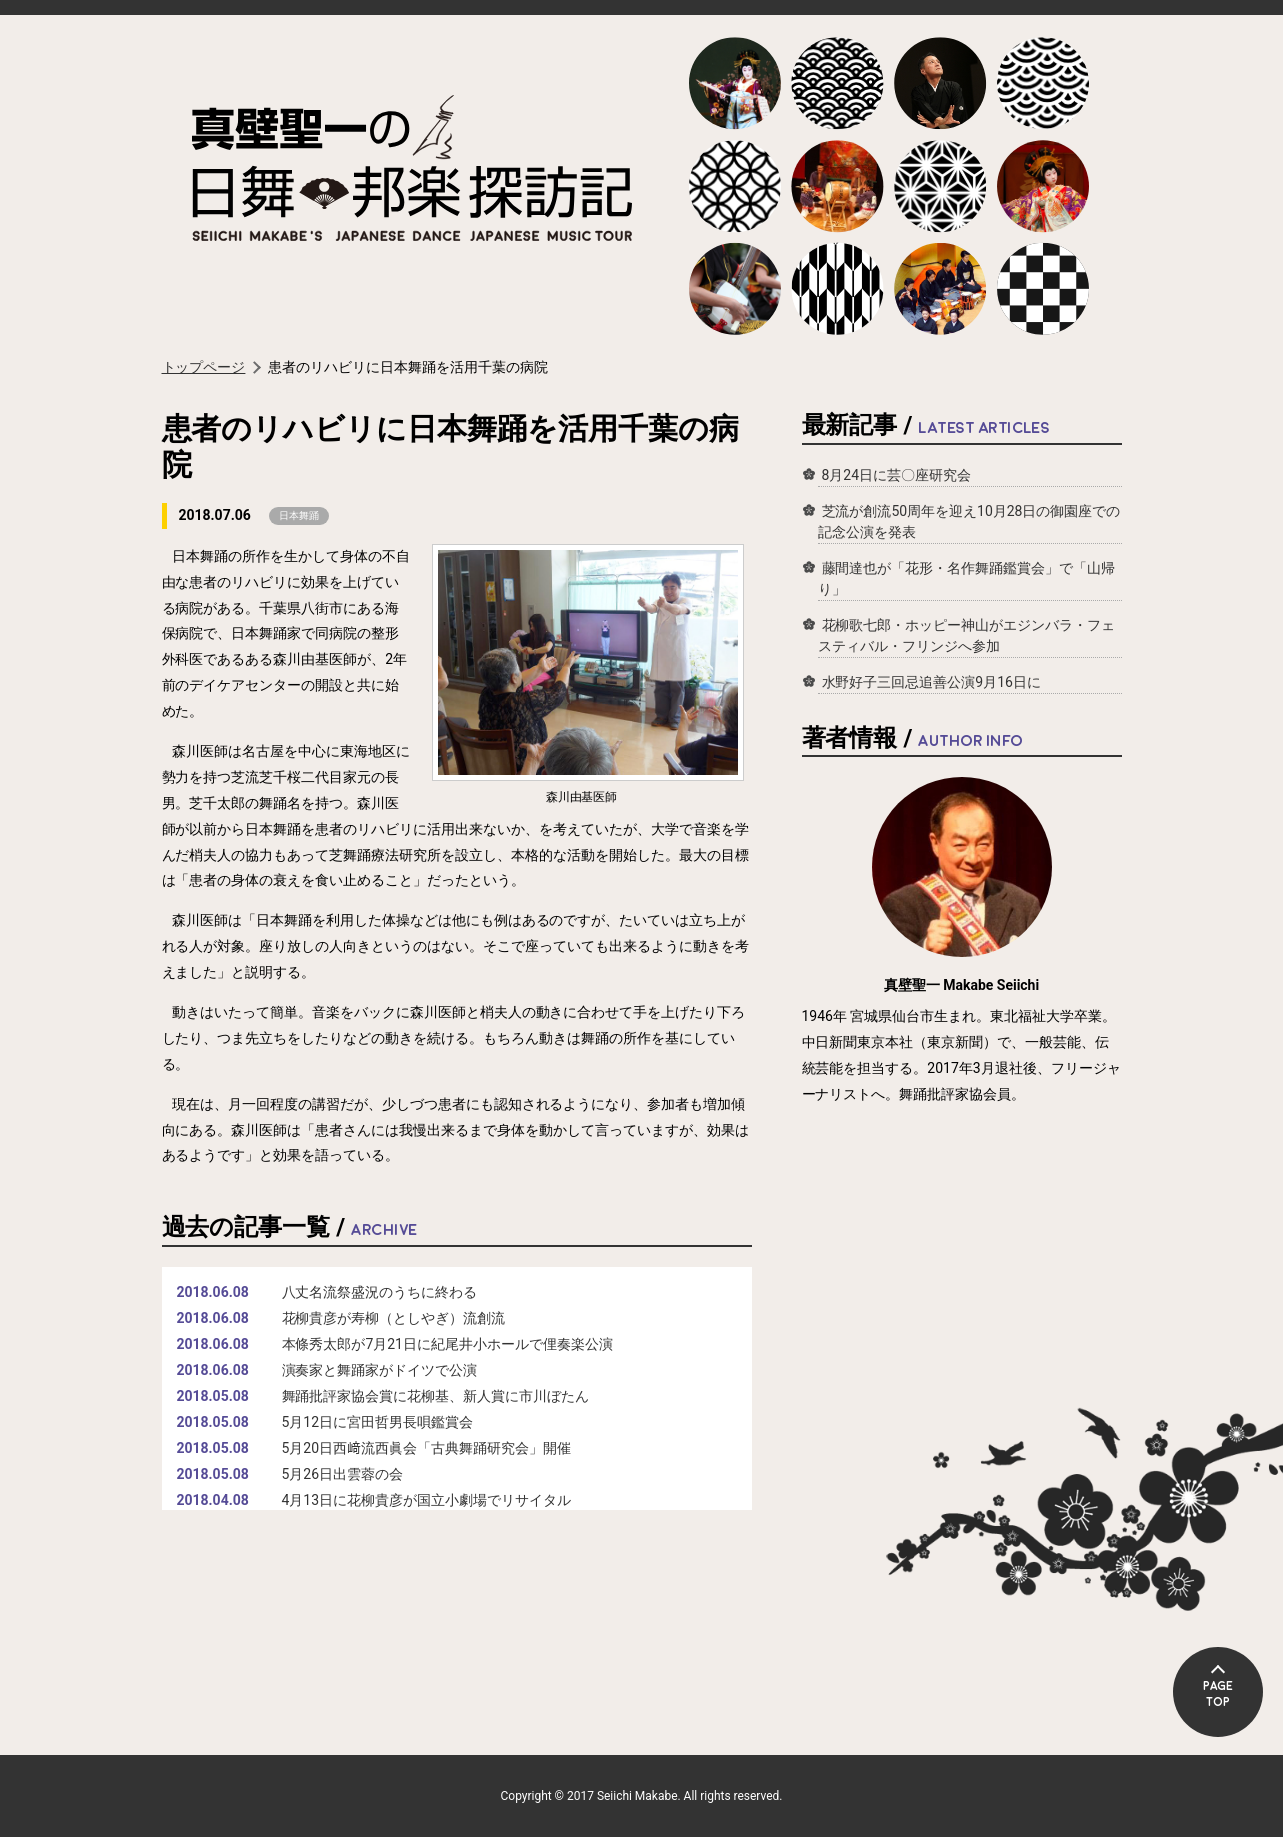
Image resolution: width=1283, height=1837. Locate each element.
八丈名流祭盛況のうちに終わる (380, 1292)
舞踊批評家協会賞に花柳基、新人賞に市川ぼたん (436, 1396)
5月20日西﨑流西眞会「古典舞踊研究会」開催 (426, 1448)
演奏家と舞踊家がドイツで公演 (380, 1370)
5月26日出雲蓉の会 (342, 1474)
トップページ (204, 367)
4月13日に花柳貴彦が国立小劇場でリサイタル (426, 1500)
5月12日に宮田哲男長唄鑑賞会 (377, 1422)
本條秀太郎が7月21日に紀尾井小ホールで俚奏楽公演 (447, 1344)
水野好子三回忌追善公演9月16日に (931, 682)
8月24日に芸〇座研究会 (896, 475)
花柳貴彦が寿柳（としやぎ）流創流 (394, 1318)
